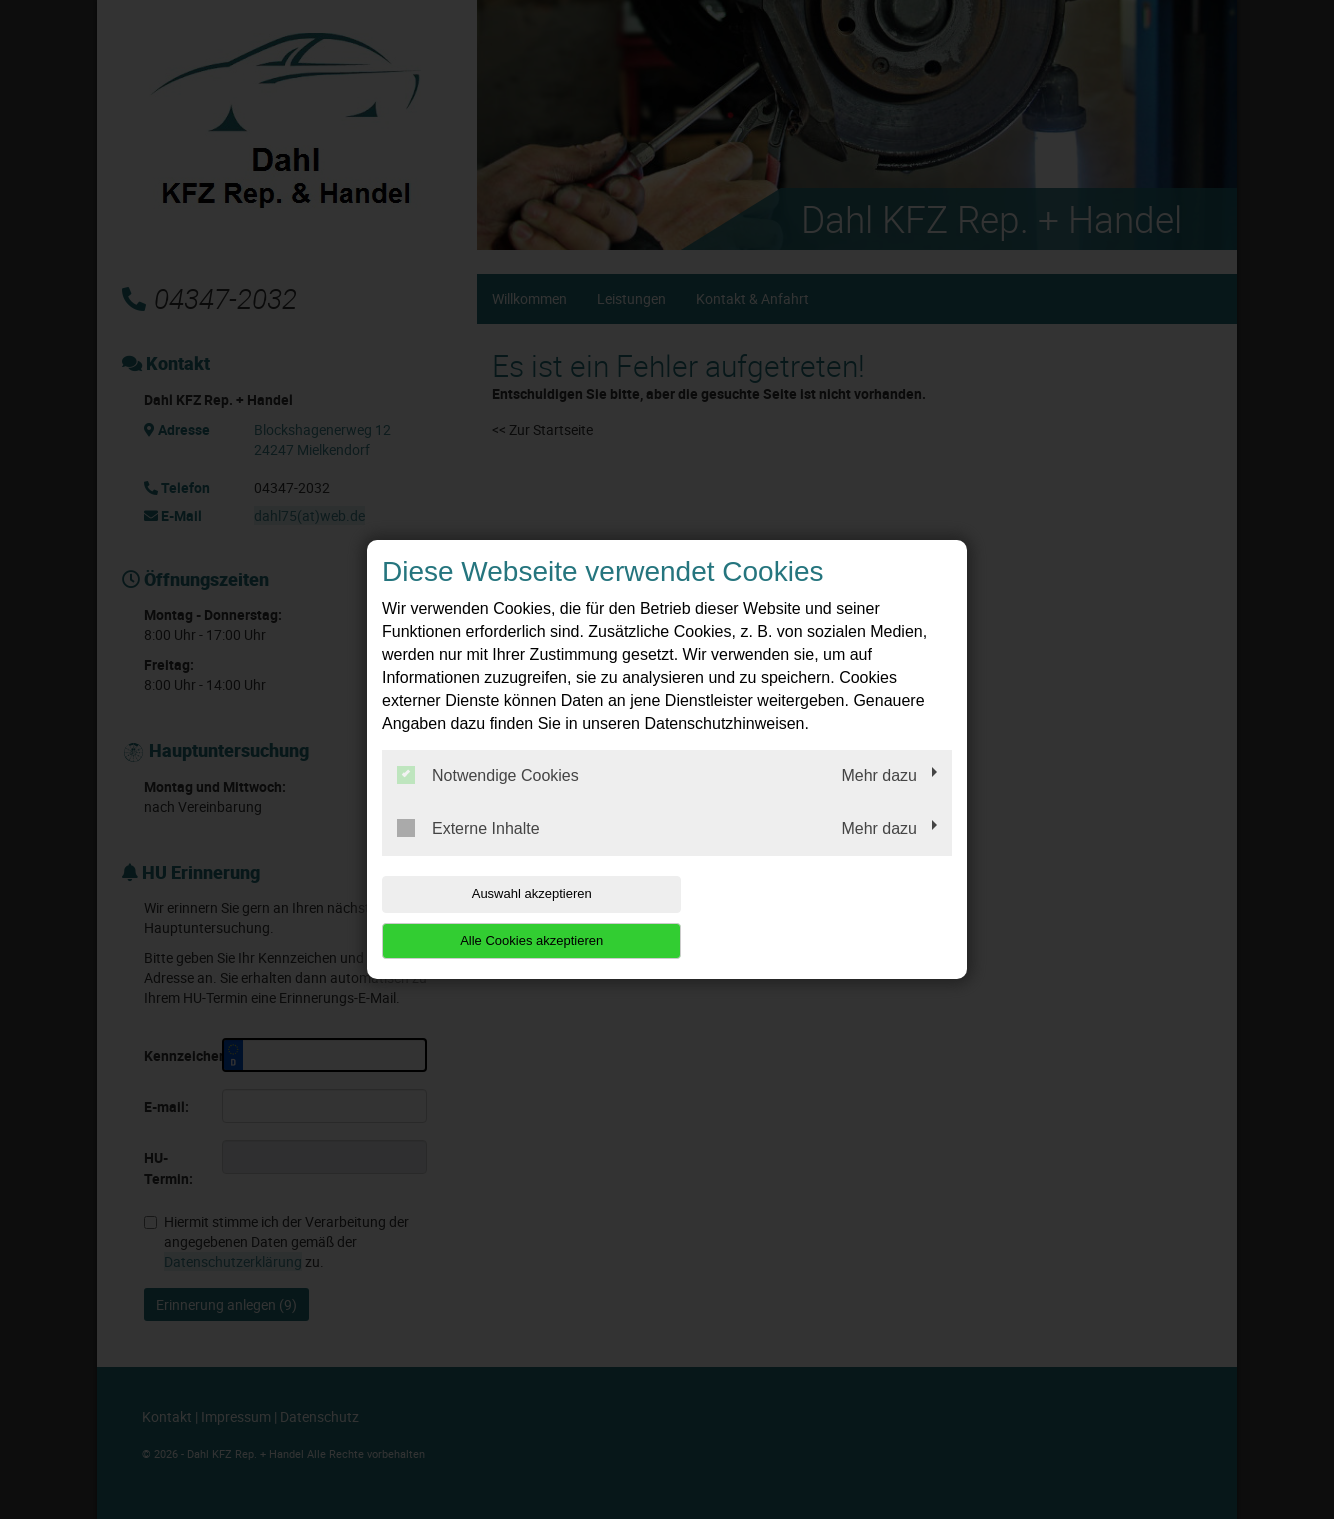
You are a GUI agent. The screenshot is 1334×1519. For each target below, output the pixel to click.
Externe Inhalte (468, 852)
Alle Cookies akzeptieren (823, 916)
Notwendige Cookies (488, 799)
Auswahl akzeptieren (510, 916)
